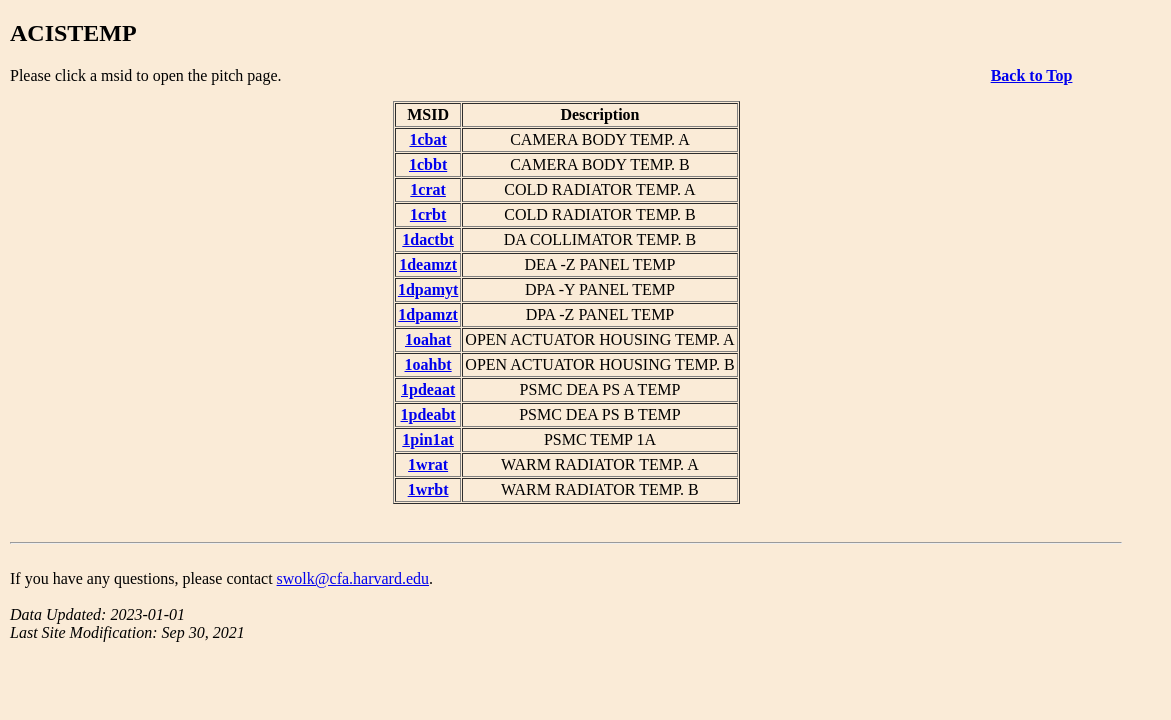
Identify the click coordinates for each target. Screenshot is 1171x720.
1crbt (428, 214)
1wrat (428, 464)
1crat (428, 189)
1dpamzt (428, 314)
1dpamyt (428, 289)
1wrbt (428, 489)
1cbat (427, 139)
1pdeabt (428, 414)
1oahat (428, 339)
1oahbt (428, 364)
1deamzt (428, 264)
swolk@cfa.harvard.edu (353, 578)
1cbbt (428, 164)
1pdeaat (428, 389)
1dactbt (428, 239)
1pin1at (428, 439)
